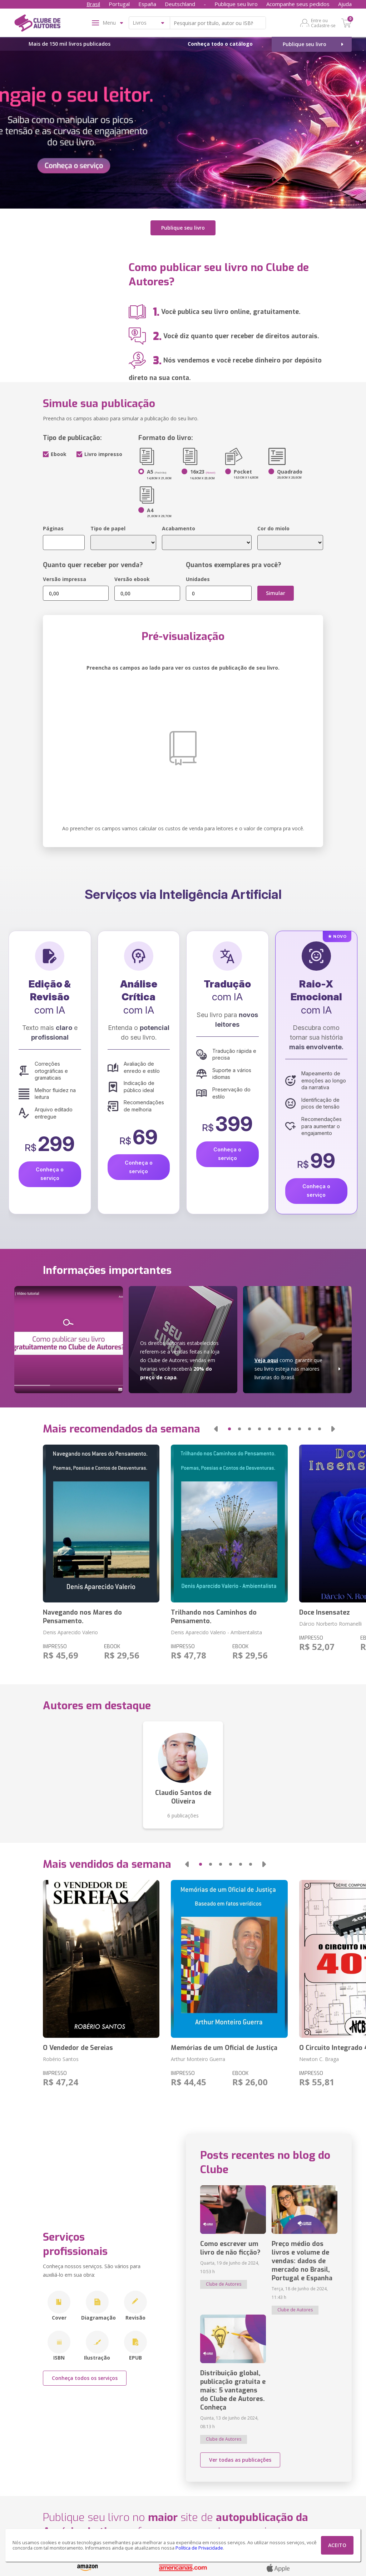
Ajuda (345, 3)
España (147, 3)
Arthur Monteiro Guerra (198, 2057)
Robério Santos (61, 2057)
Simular (275, 591)
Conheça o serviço (50, 1172)
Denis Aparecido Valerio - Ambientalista (216, 1630)
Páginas (53, 526)
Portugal (119, 3)
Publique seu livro (236, 3)
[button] (216, 1427)
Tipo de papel (107, 526)
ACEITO (337, 2545)
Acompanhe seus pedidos (298, 3)
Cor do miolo (273, 526)
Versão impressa (64, 577)
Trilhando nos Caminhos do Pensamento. (214, 1614)
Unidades (198, 577)
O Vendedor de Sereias (78, 2045)
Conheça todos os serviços (85, 2375)
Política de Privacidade (199, 2548)
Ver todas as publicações (240, 2457)
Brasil (93, 3)
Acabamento (178, 526)
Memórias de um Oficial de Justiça (224, 2045)
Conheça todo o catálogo (220, 43)
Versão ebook (132, 577)
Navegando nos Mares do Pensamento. (82, 1614)
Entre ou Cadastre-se (323, 22)
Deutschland (180, 3)
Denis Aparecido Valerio (70, 1630)
